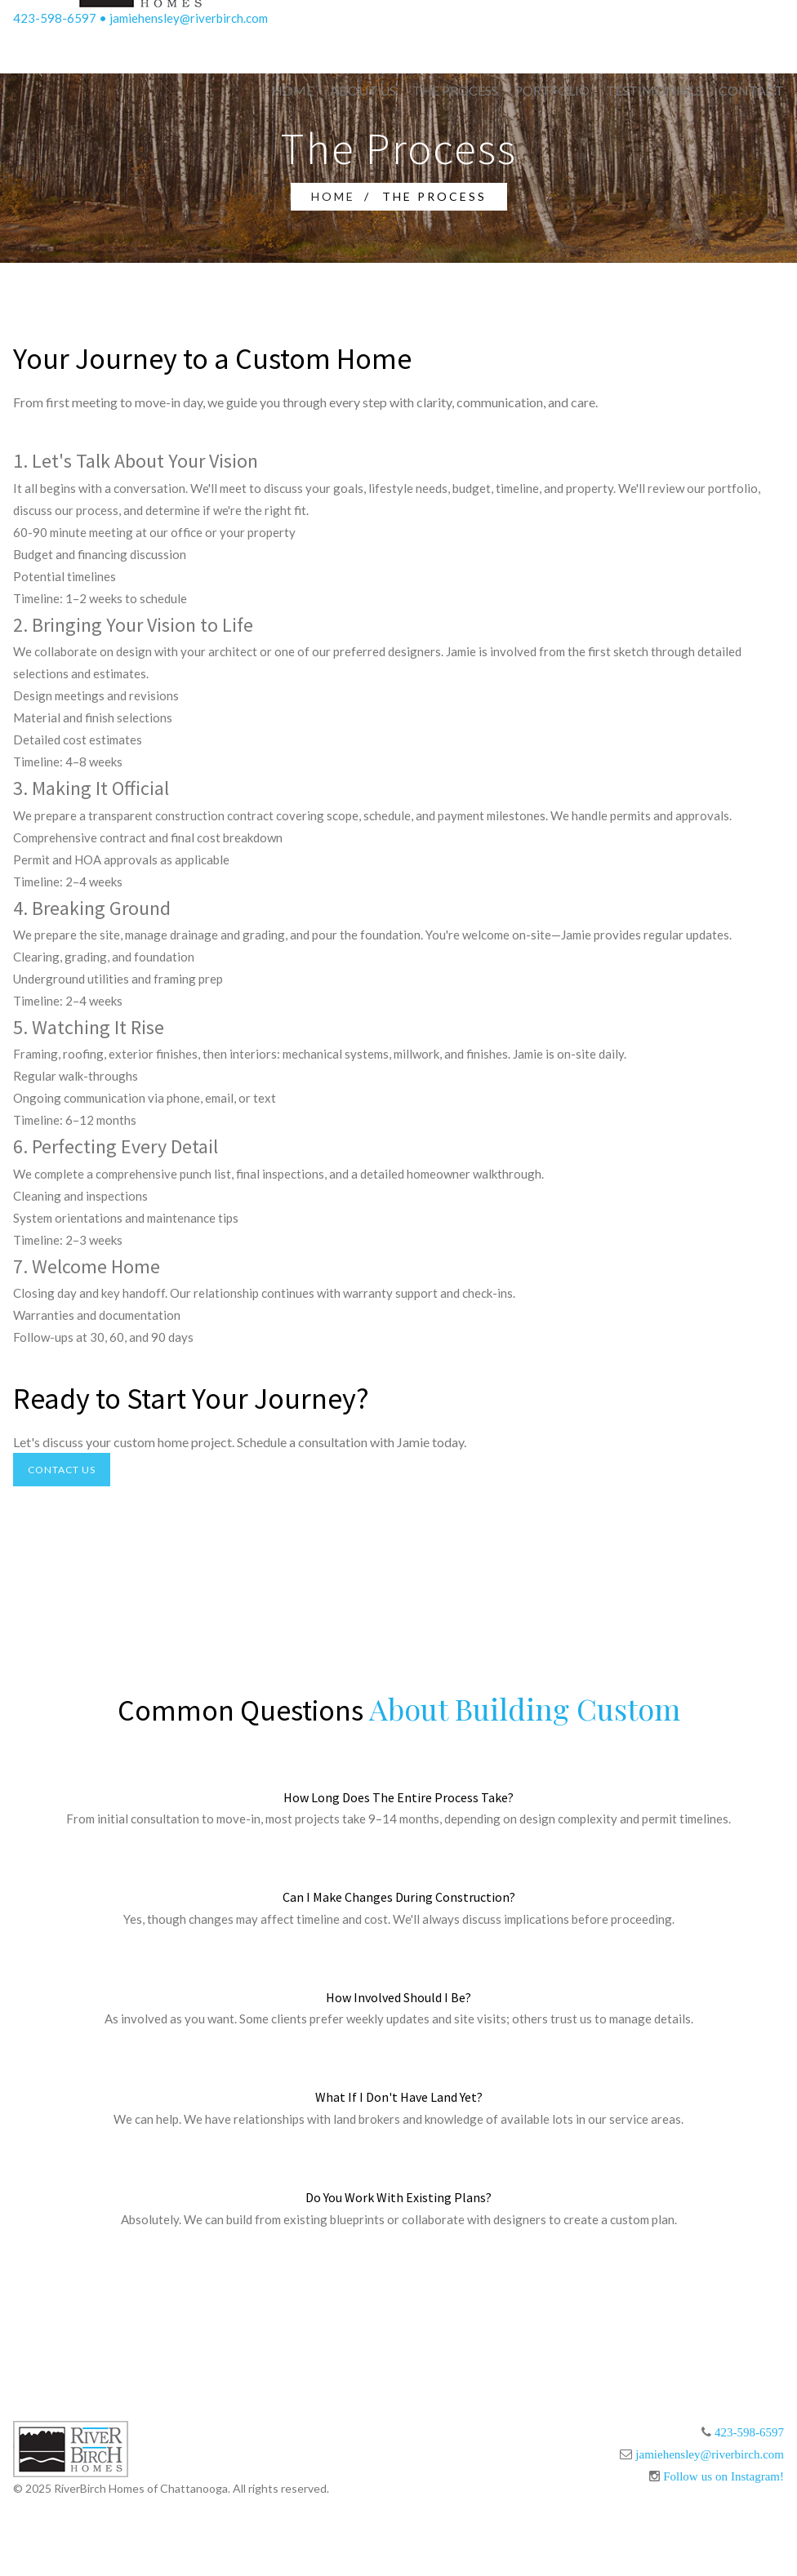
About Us (363, 90)
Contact (751, 90)
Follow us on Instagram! (723, 2476)
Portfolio (552, 90)
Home (293, 90)
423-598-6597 (54, 18)
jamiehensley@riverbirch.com (188, 18)
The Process (455, 90)
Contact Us (62, 1469)
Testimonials (654, 90)
